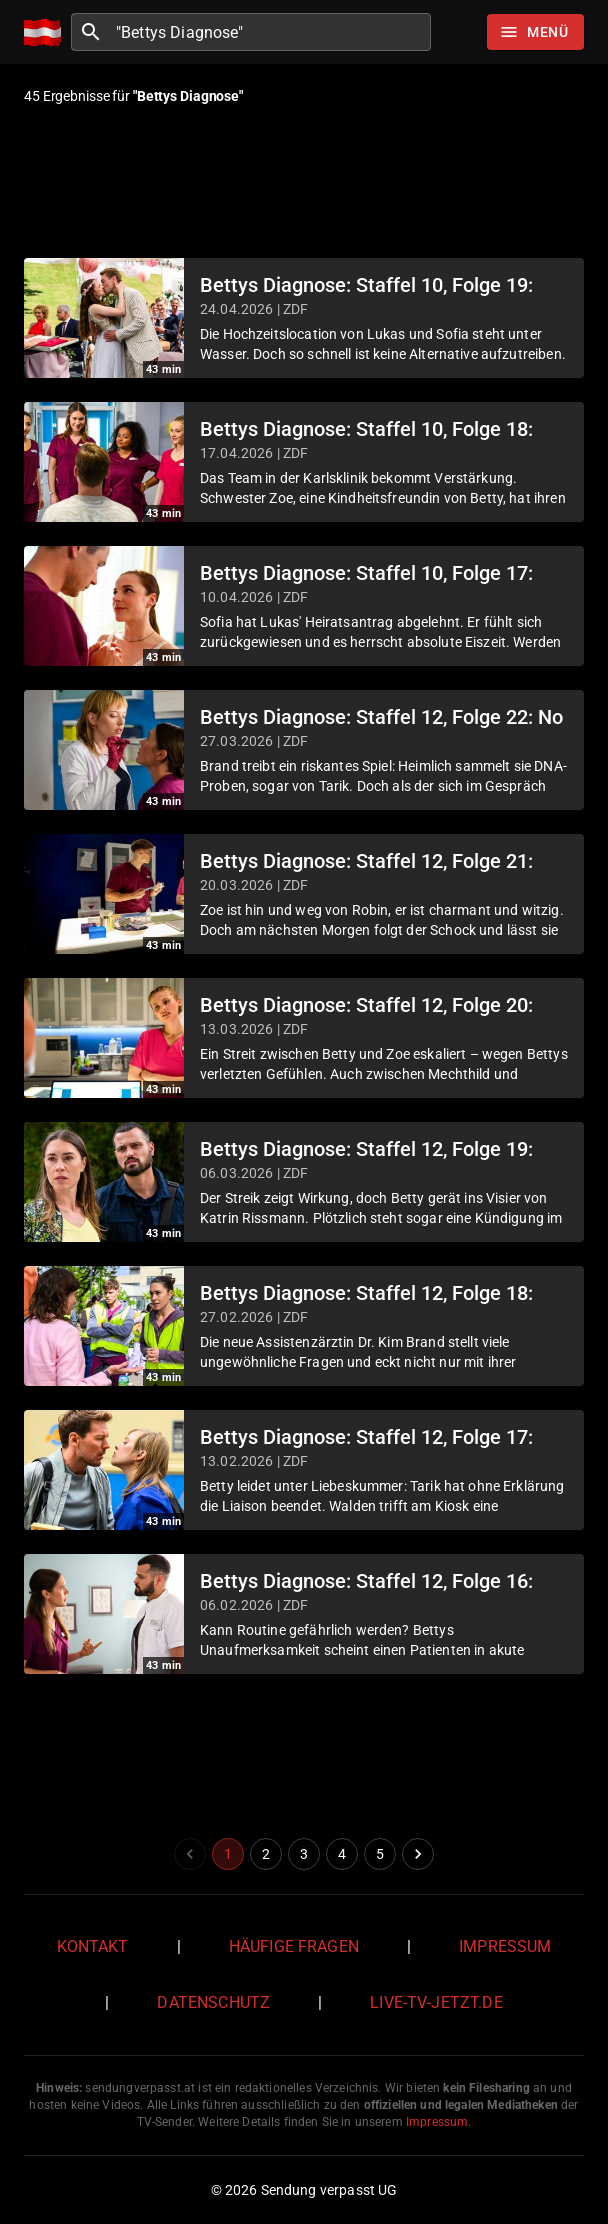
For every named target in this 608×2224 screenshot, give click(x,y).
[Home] (47, 32)
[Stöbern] (535, 32)
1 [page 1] (228, 1854)
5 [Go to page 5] (380, 1854)
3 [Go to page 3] (304, 1854)
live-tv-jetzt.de (436, 2002)
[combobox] (271, 32)
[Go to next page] (418, 1854)
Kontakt (93, 1946)
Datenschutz (213, 2002)
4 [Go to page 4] (342, 1854)
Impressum (505, 1946)
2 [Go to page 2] (266, 1854)
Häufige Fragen (294, 1946)
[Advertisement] (304, 184)
